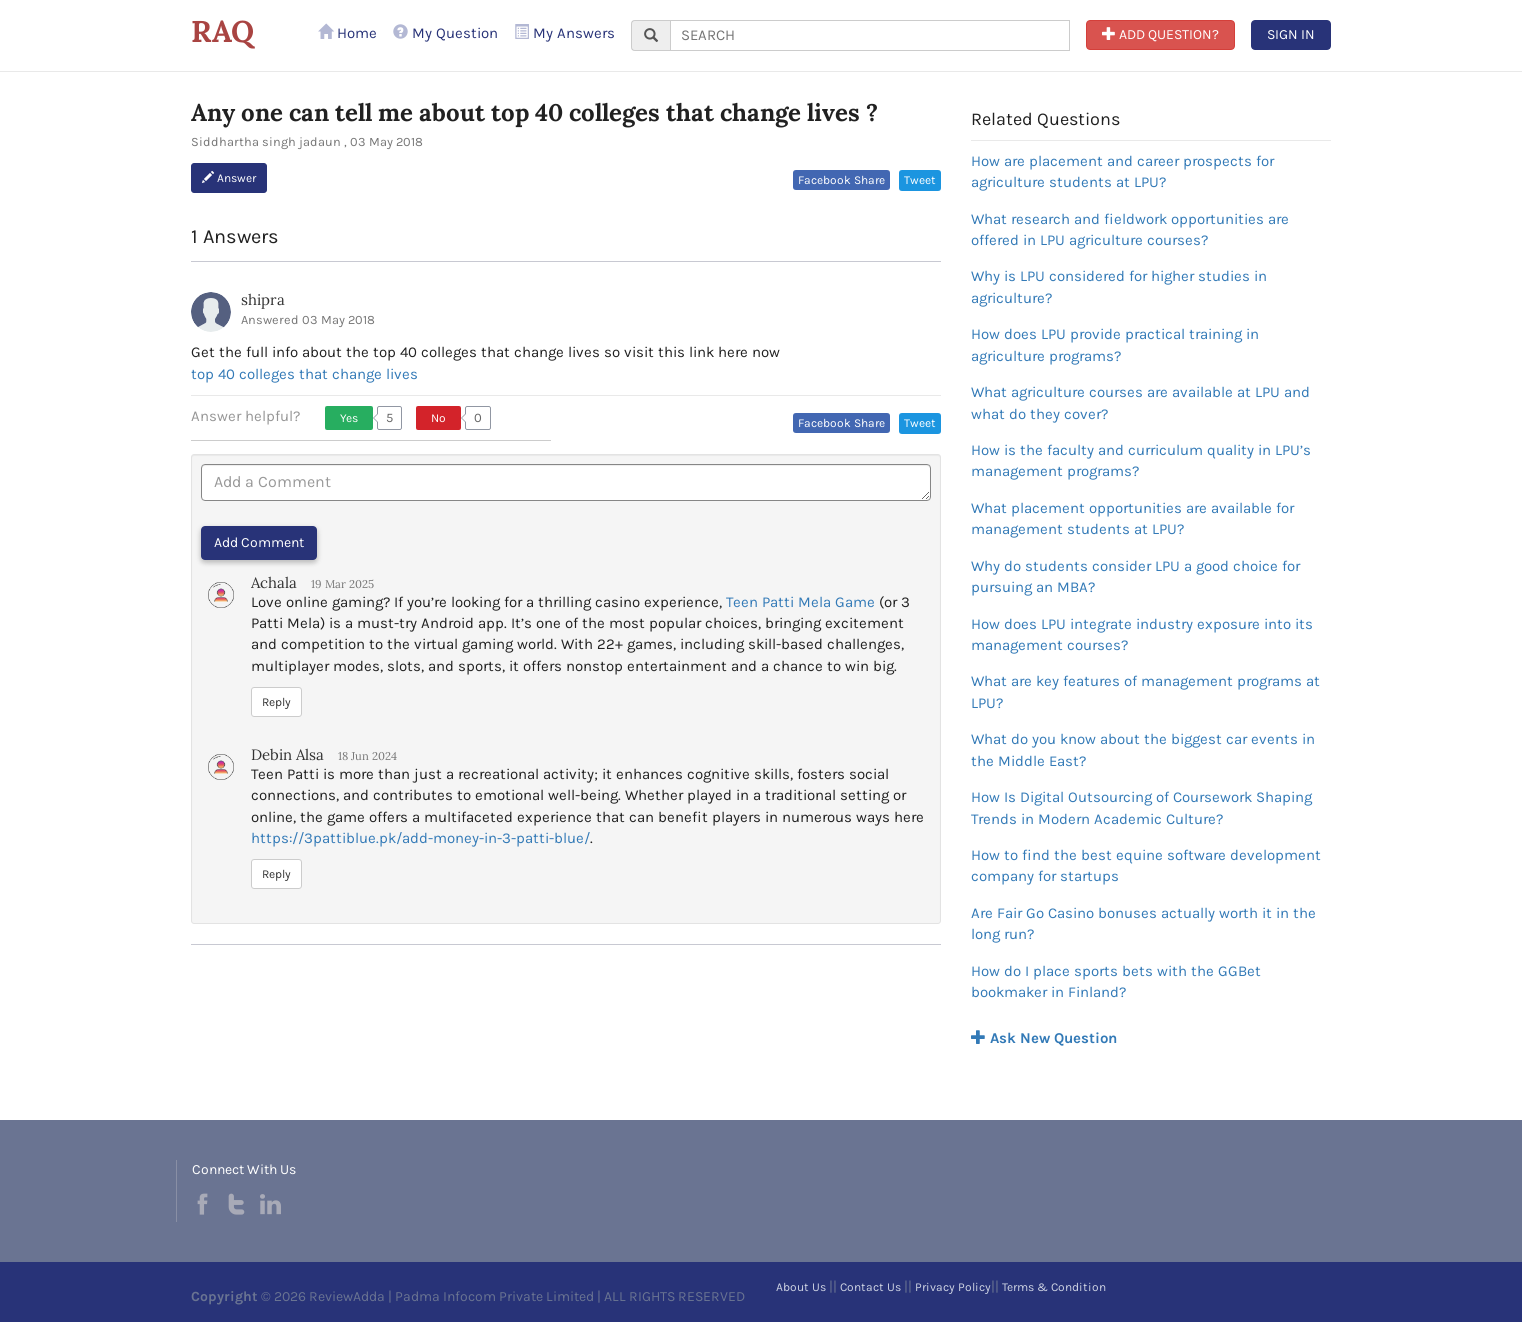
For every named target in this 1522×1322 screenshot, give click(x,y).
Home (347, 33)
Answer (229, 178)
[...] (870, 35)
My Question (445, 33)
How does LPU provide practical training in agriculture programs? (1115, 344)
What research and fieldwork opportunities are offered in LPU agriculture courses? (1130, 229)
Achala (274, 582)
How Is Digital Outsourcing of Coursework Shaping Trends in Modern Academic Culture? (1141, 807)
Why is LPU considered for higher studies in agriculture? (1119, 286)
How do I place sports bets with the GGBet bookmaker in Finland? (1116, 981)
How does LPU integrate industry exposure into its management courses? (1142, 634)
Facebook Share (841, 180)
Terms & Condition (1054, 1287)
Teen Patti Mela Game (800, 602)
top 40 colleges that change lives (304, 374)
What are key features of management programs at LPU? (1145, 691)
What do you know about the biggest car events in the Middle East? (1143, 749)
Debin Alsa (287, 754)
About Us (801, 1287)
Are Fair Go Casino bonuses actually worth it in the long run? (1143, 923)
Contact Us (870, 1287)
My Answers (564, 33)
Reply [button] (276, 702)
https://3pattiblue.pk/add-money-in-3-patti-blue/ (420, 838)
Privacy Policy (953, 1287)
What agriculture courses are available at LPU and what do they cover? (1140, 402)
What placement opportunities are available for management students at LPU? (1132, 518)
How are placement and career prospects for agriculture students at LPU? (1122, 171)
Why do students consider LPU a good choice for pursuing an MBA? (1135, 576)
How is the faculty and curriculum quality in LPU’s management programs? (1141, 460)
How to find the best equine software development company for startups (1146, 865)
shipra (263, 299)
